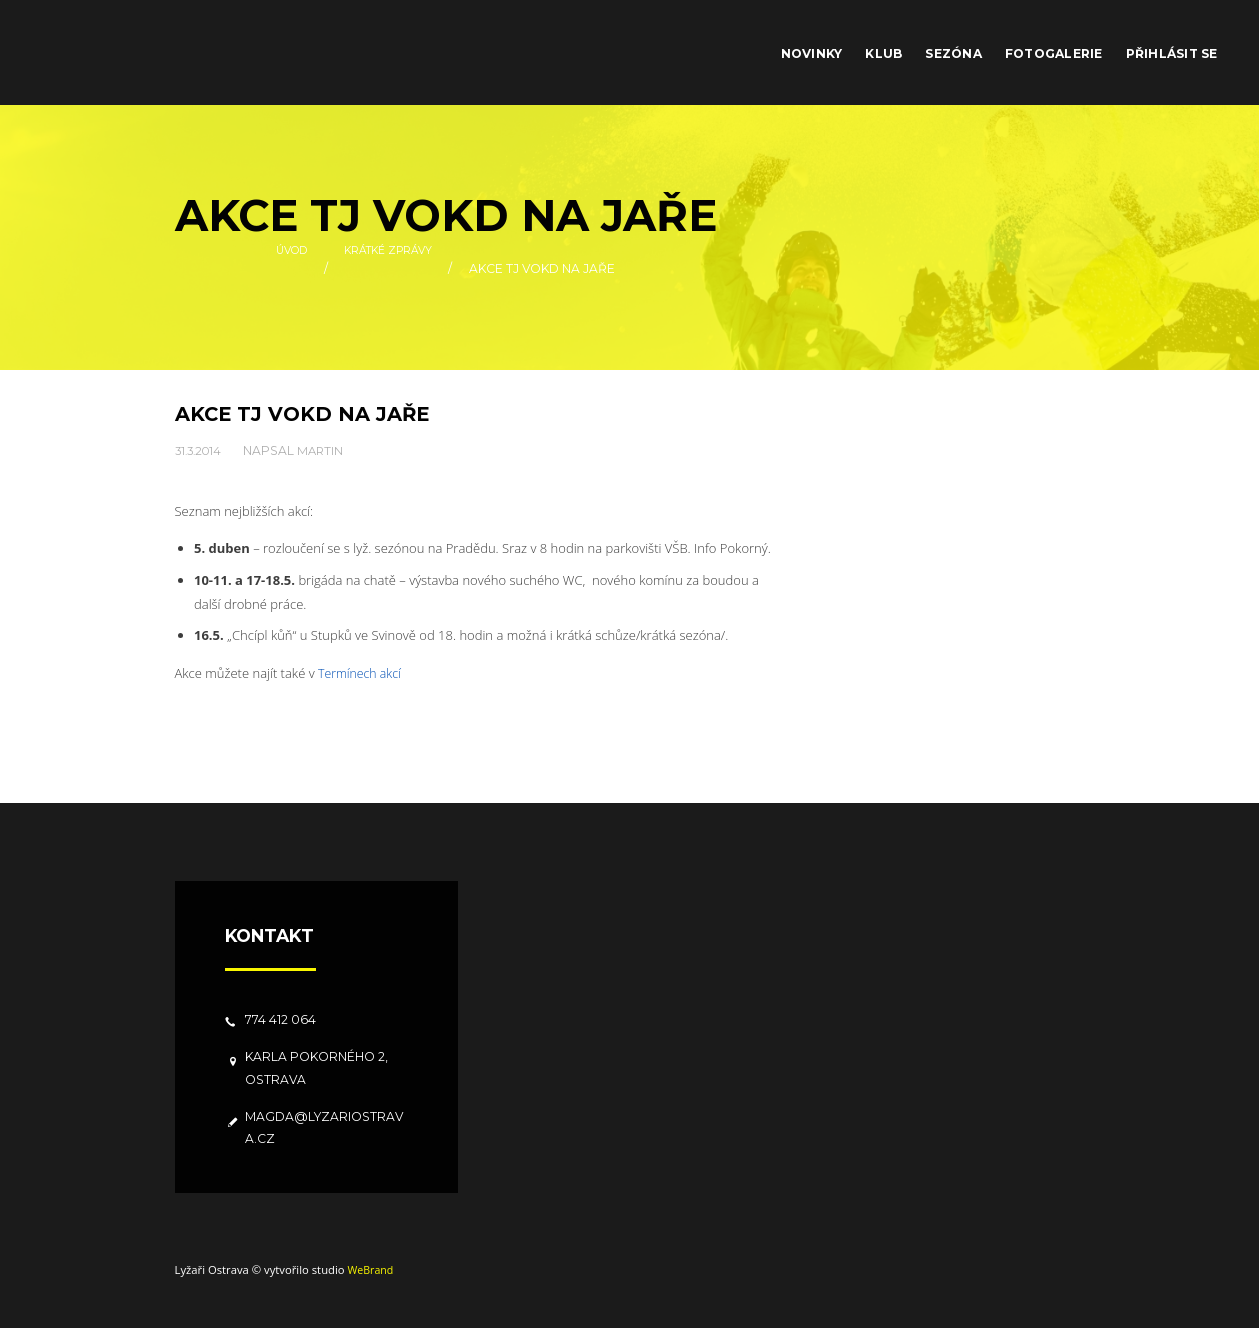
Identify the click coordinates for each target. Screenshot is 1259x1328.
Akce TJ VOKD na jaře (308, 413)
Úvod (284, 268)
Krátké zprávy (391, 268)
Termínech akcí (362, 673)
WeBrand (371, 1268)
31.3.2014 (201, 449)
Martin (327, 449)
